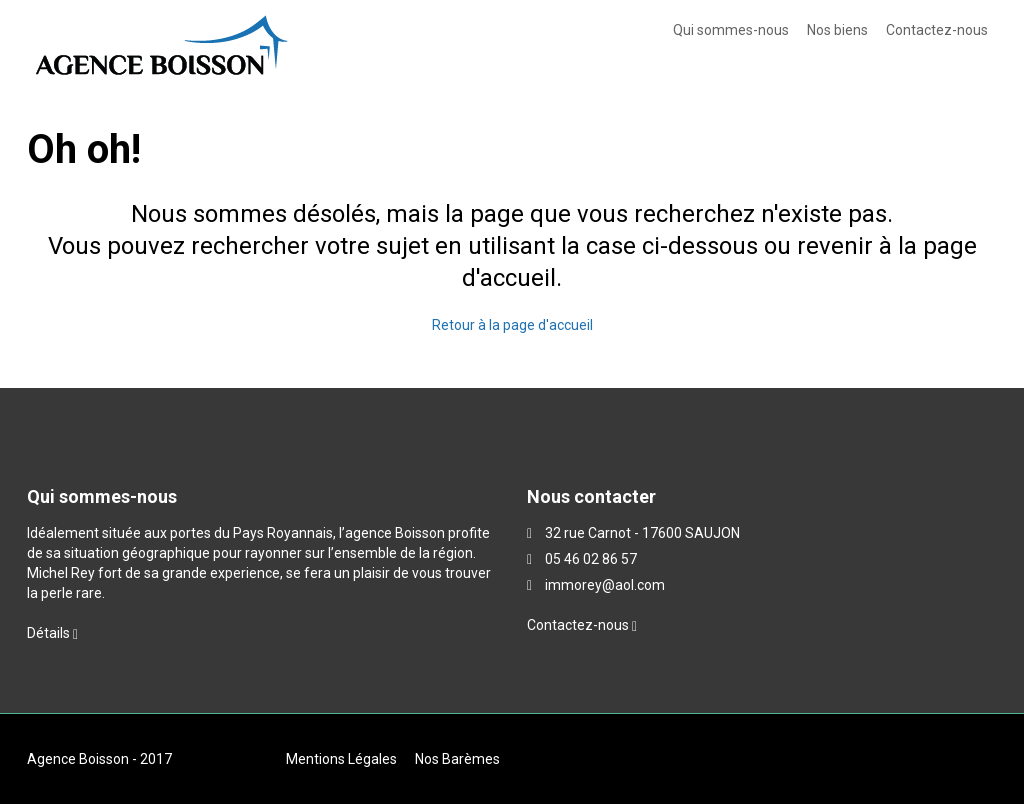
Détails (52, 633)
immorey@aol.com (605, 585)
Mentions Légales (341, 759)
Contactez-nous (937, 30)
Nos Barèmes (457, 759)
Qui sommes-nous (731, 30)
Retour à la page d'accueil (512, 325)
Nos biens (837, 30)
